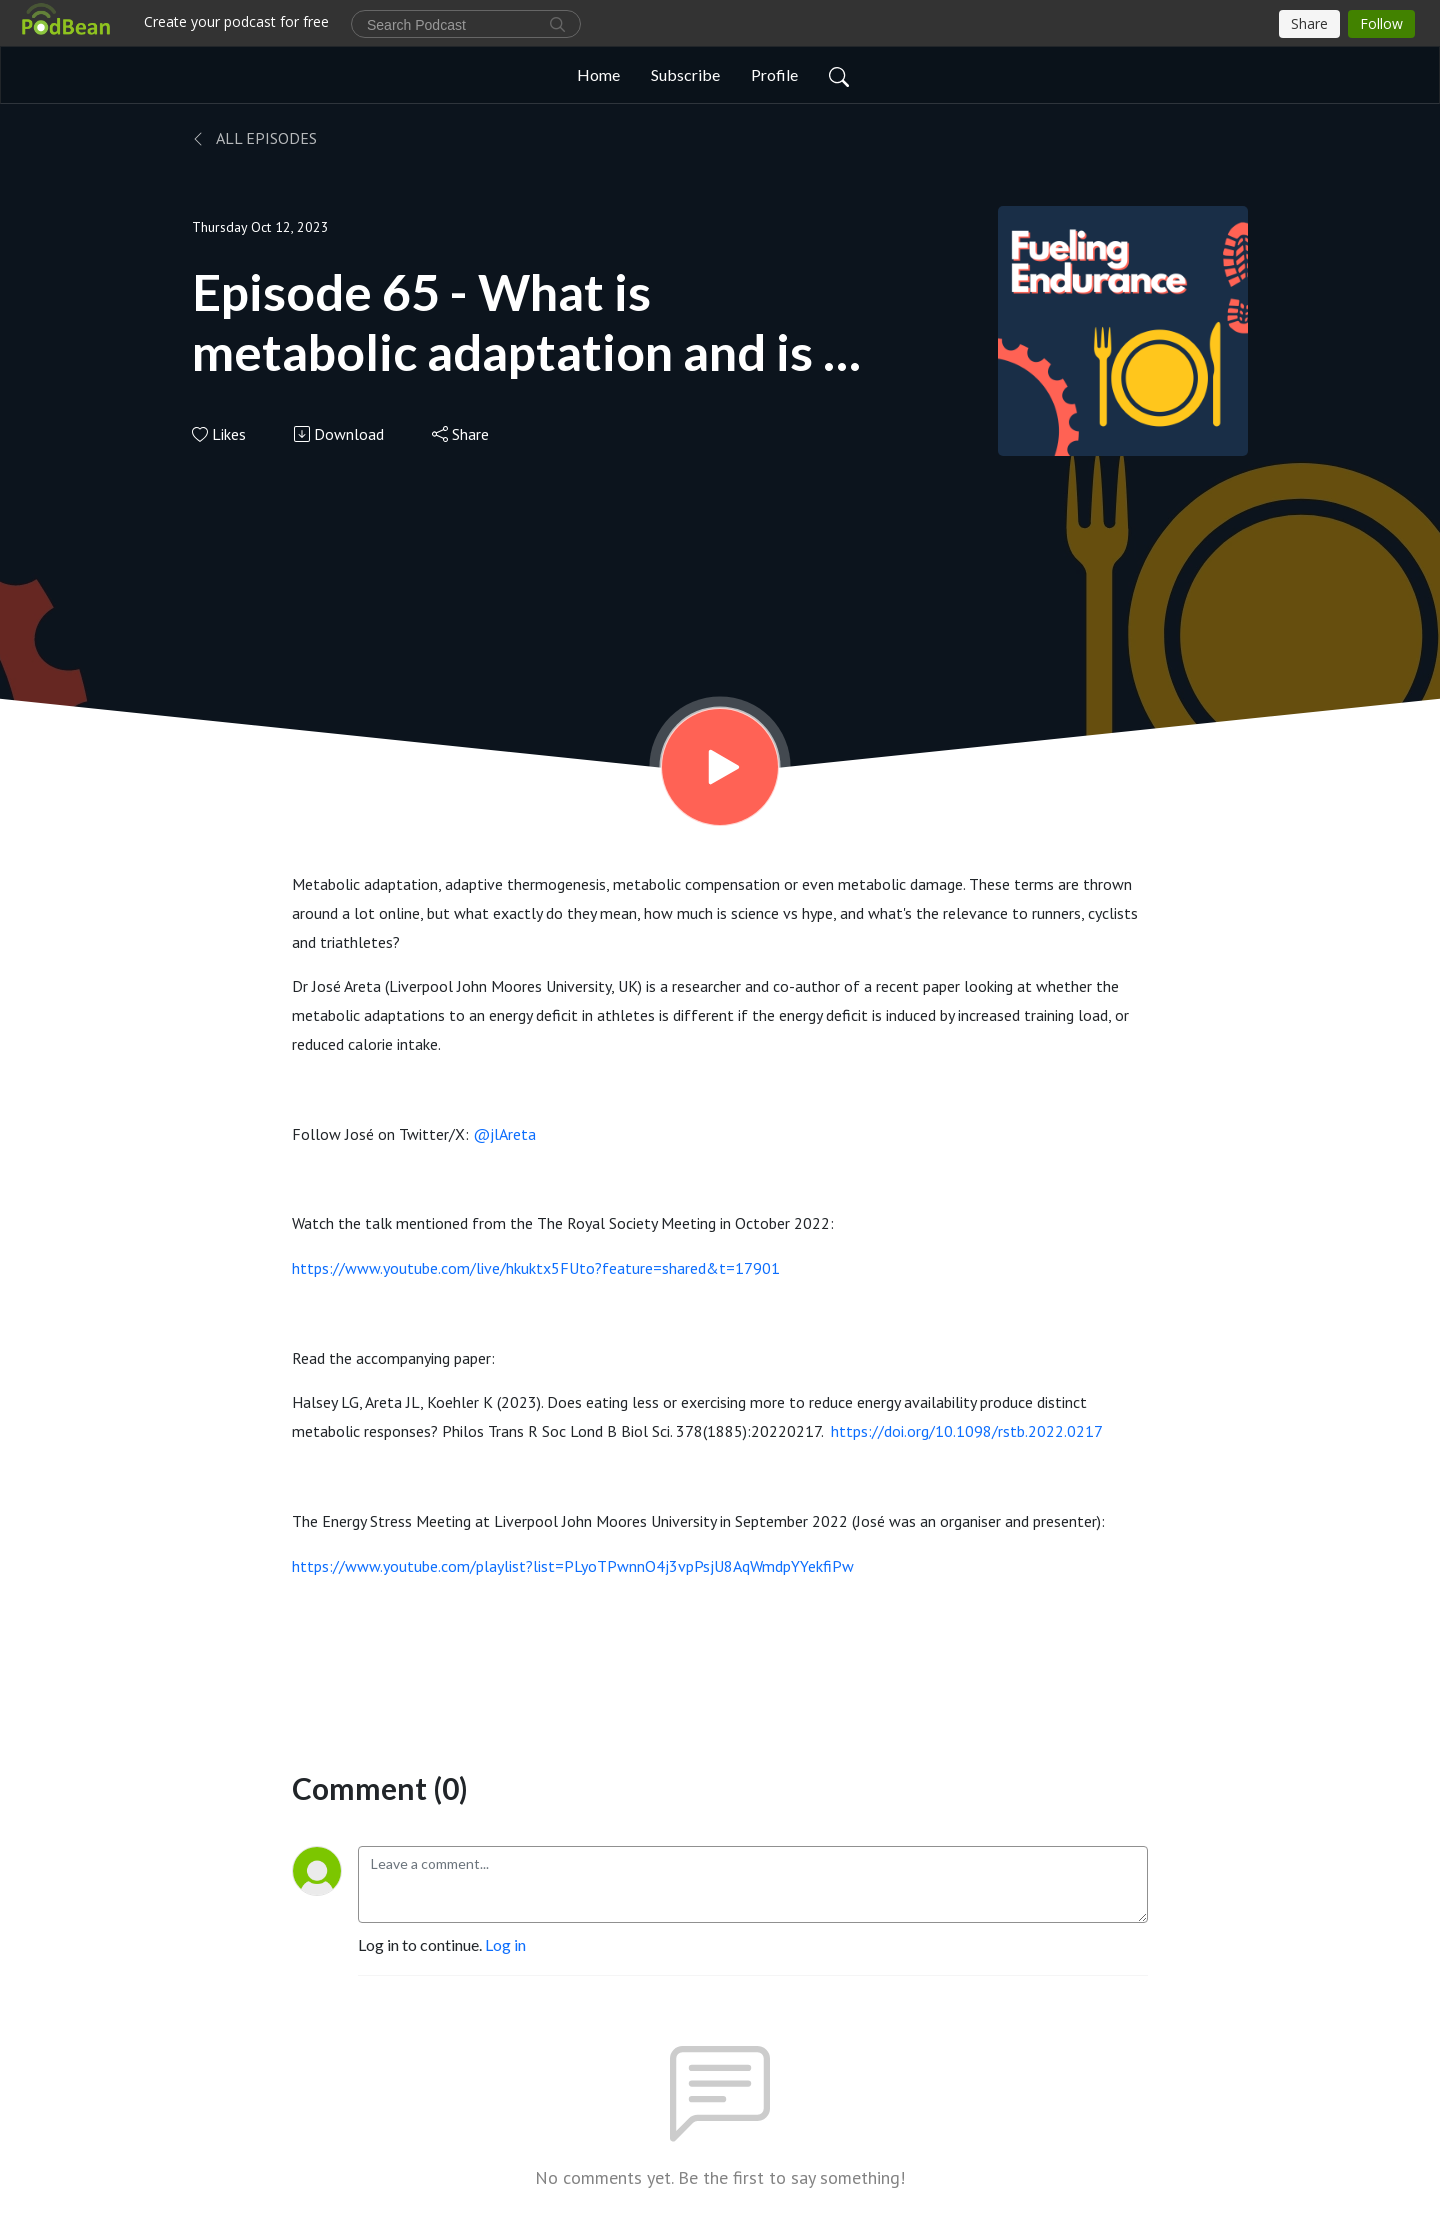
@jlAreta (504, 1134)
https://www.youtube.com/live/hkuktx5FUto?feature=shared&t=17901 (536, 1268)
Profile (774, 74)
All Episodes (254, 138)
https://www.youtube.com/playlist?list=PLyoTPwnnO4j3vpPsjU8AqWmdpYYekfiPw (573, 1566)
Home (598, 74)
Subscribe (685, 74)
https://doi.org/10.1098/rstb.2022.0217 (967, 1431)
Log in (505, 1944)
